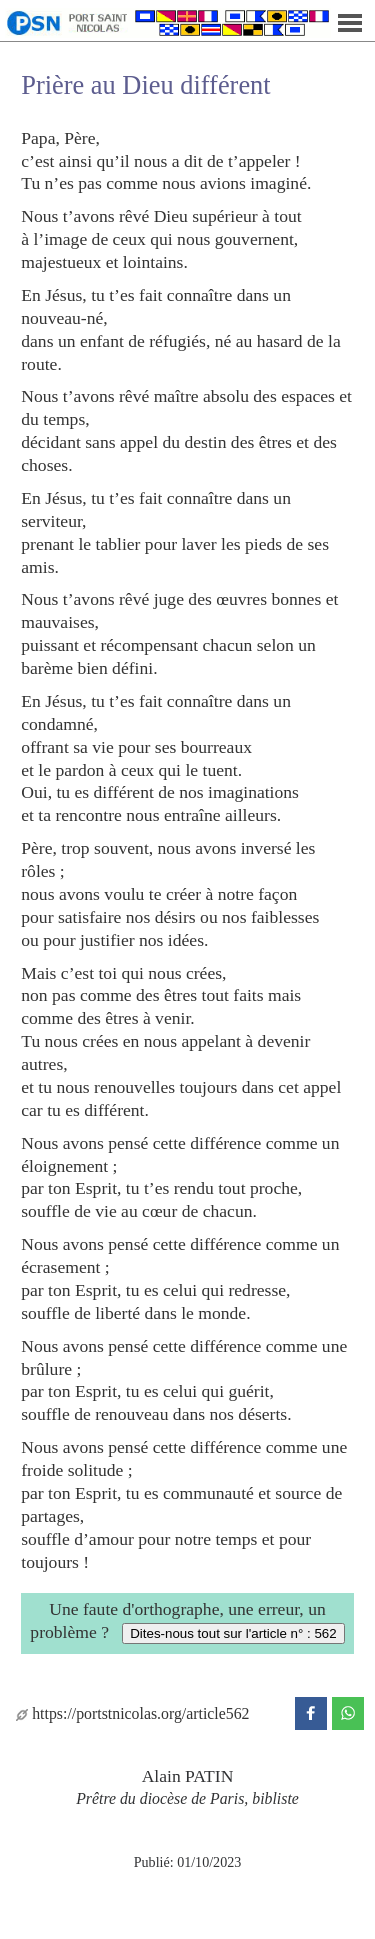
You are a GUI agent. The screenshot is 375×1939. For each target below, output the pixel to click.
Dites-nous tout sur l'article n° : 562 (233, 1633)
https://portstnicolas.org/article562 (132, 1713)
